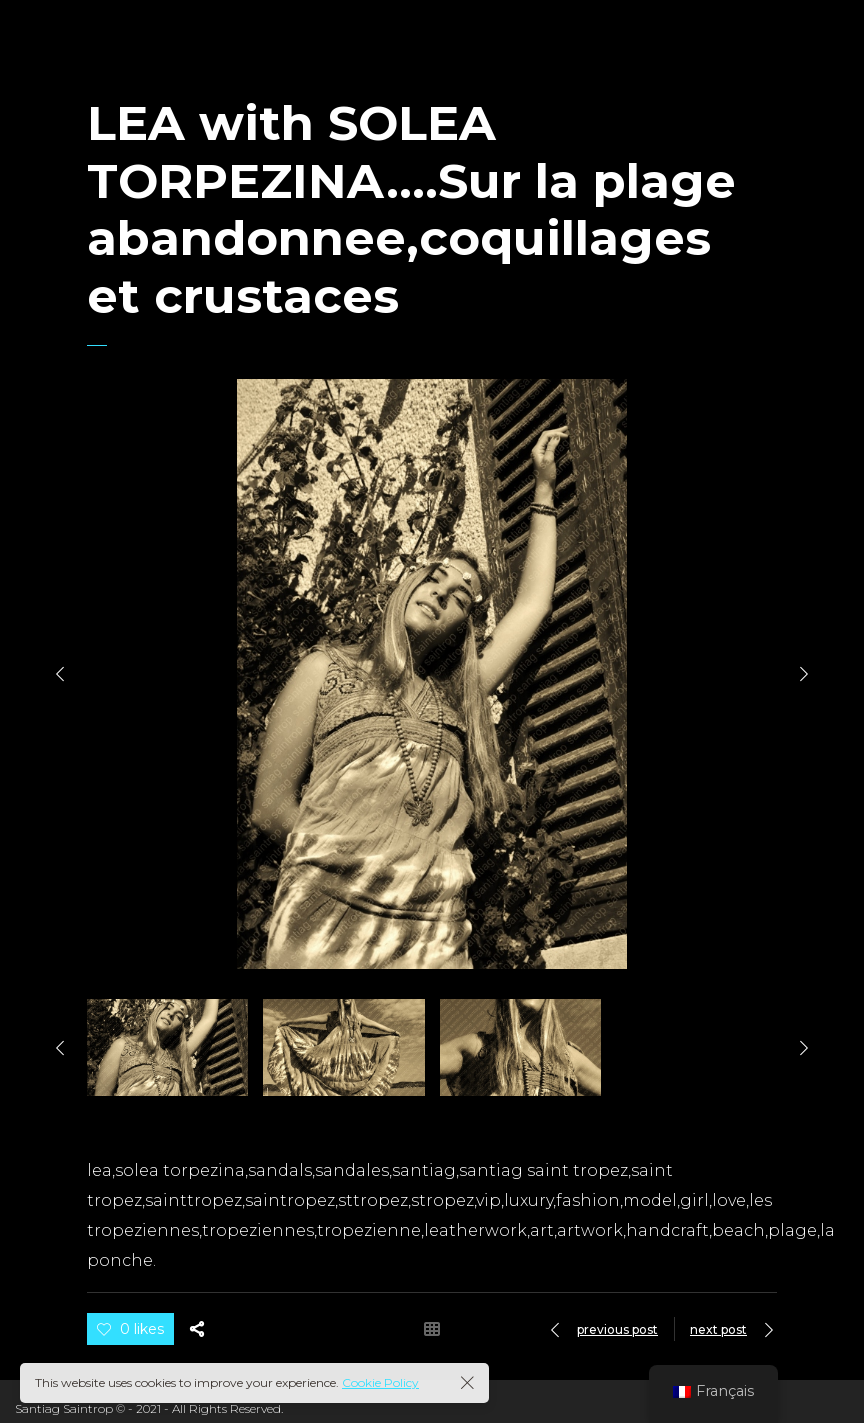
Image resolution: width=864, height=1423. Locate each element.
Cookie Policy (380, 1382)
